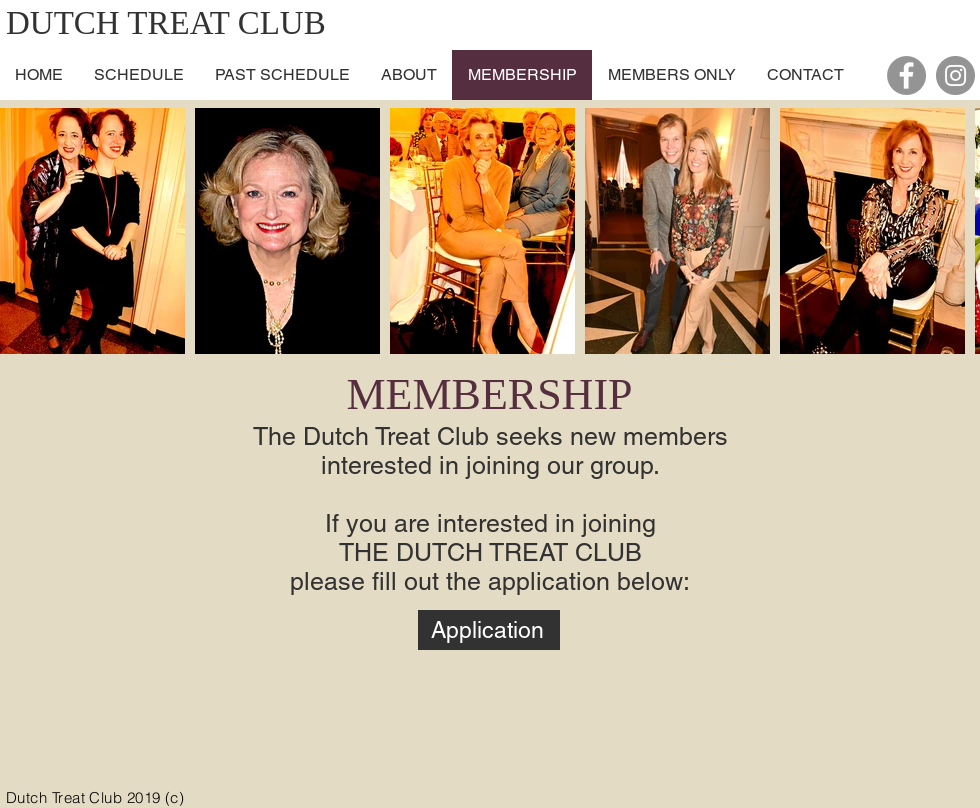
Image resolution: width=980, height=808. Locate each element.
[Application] (489, 630)
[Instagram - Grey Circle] (955, 75)
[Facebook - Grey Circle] (906, 75)
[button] (408, 75)
